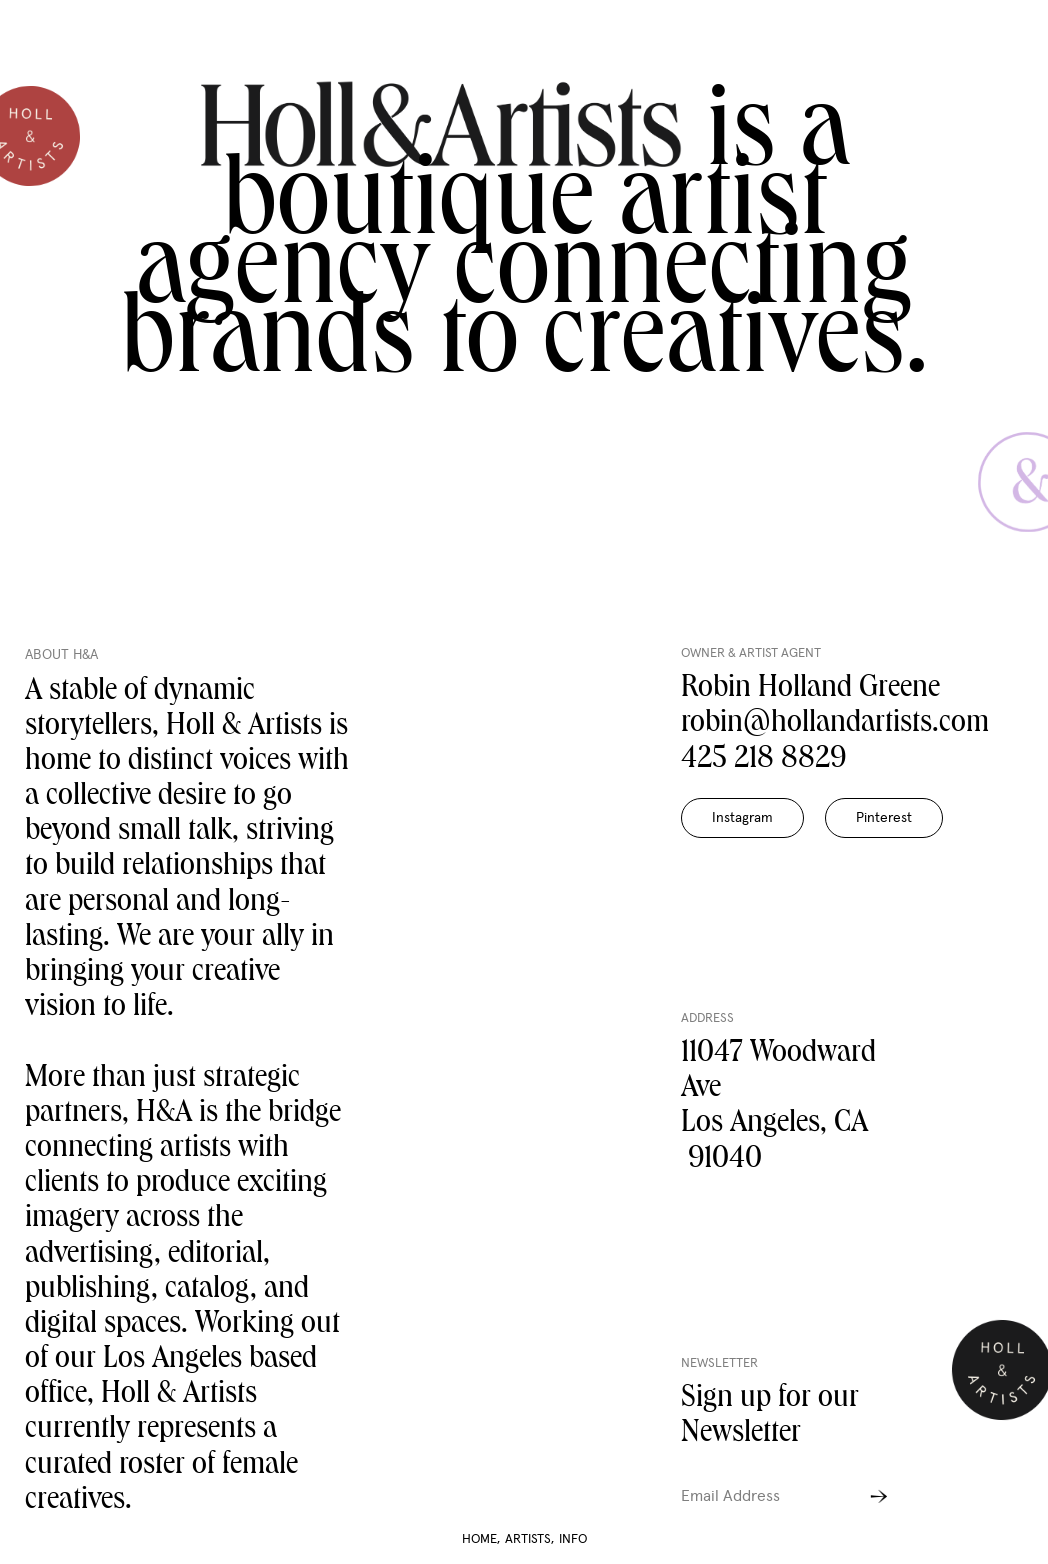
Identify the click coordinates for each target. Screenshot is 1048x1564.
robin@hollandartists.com (835, 725)
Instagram (742, 818)
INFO (573, 1539)
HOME (481, 1539)
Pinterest (884, 818)
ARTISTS (529, 1539)
